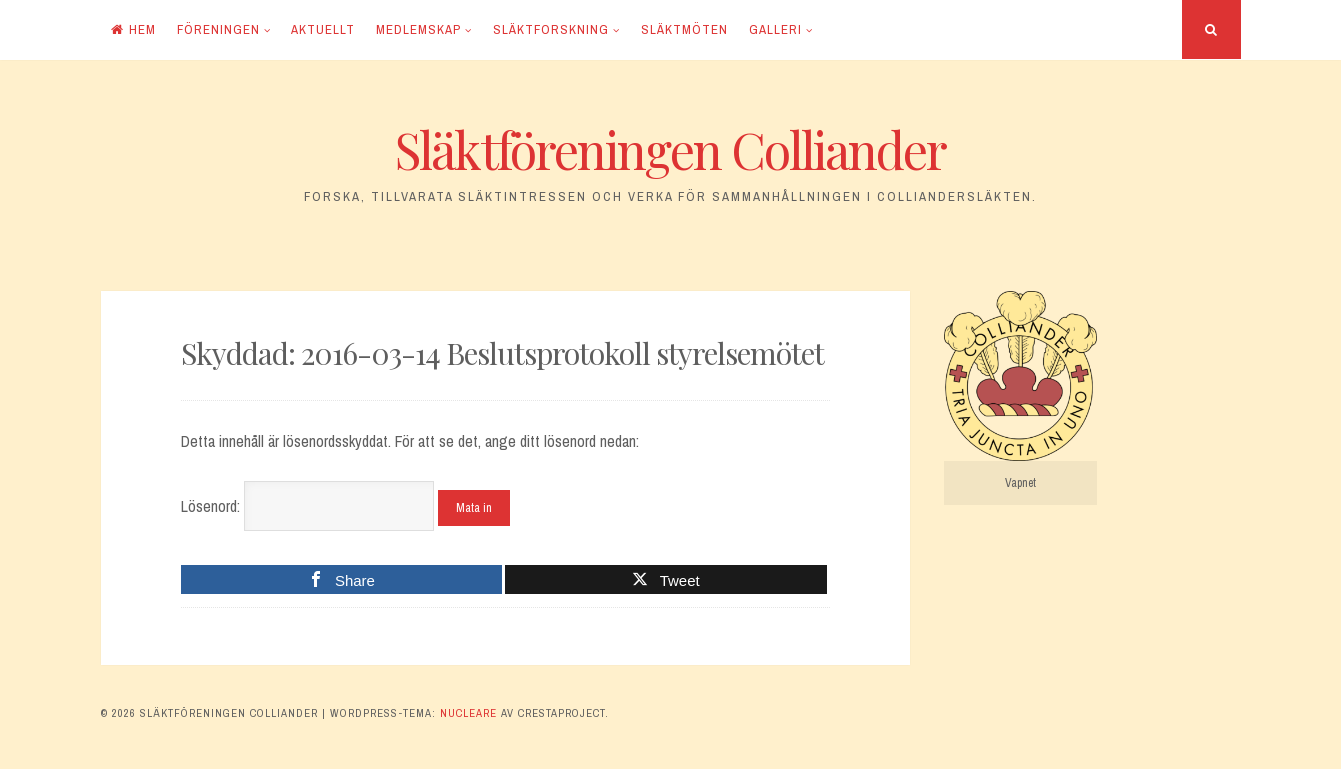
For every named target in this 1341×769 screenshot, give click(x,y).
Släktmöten (684, 29)
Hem (133, 29)
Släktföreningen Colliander (670, 149)
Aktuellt (323, 29)
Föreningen (218, 29)
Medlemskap (418, 29)
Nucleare (468, 713)
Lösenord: (307, 506)
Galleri (775, 29)
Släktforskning (551, 29)
